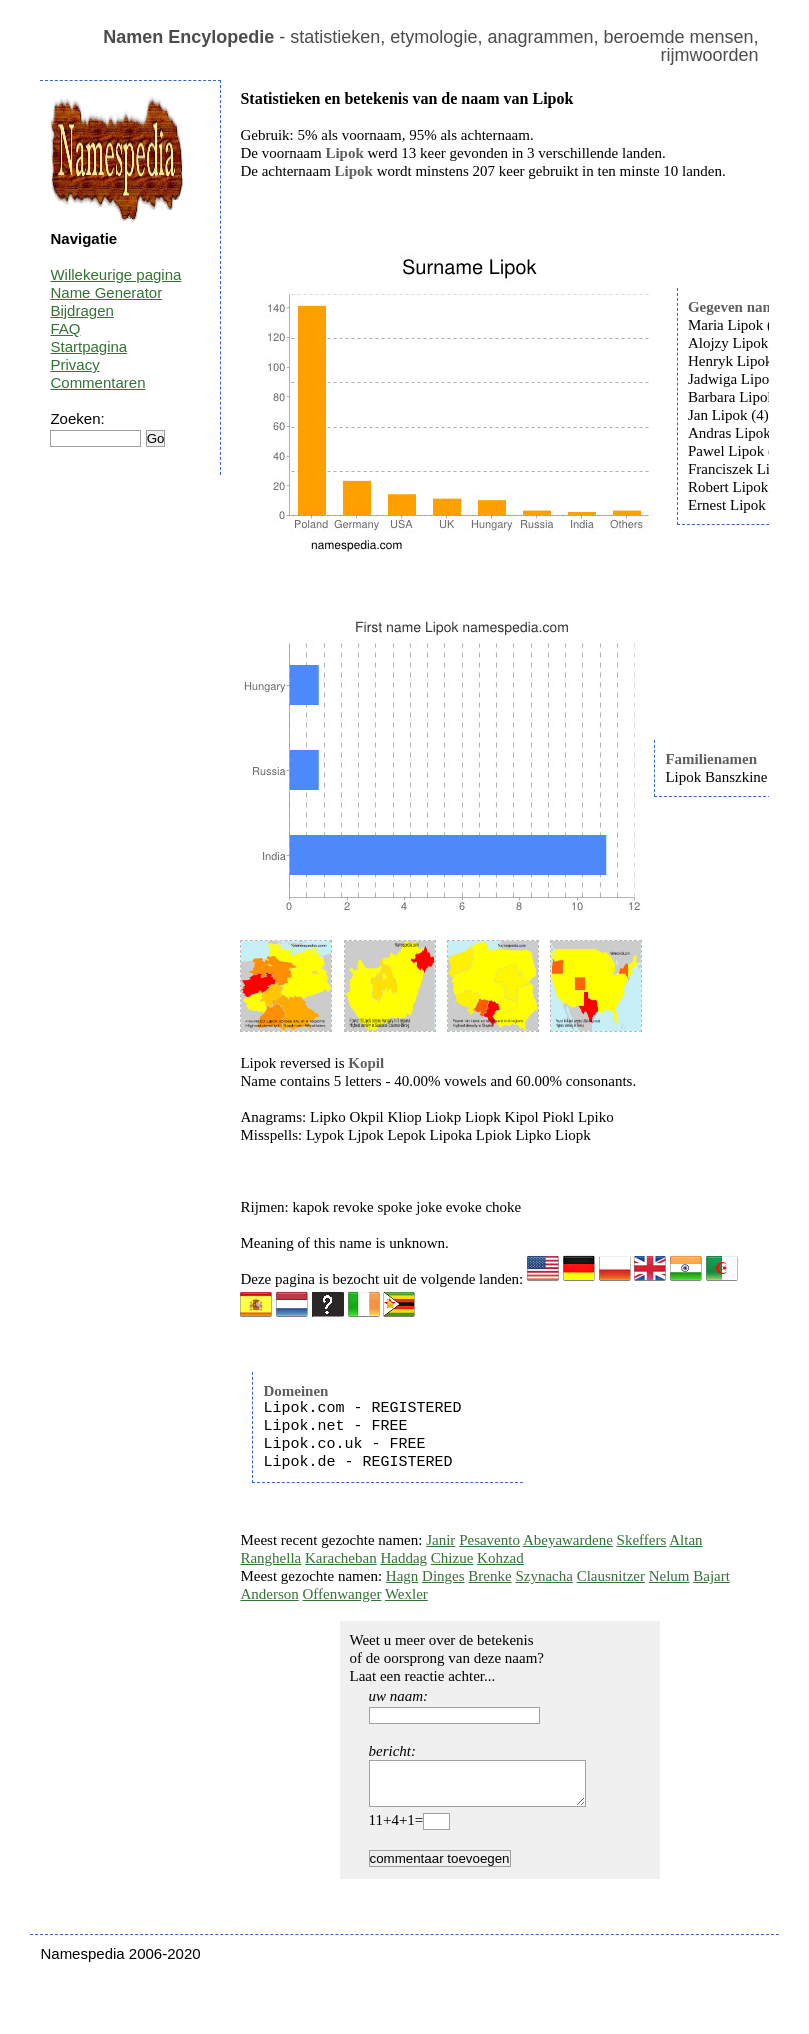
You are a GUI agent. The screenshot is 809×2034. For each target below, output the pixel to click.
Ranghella (270, 1558)
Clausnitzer (611, 1576)
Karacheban (341, 1558)
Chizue (452, 1558)
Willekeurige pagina (115, 274)
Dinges (443, 1576)
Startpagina (88, 346)
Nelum (669, 1576)
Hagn (402, 1576)
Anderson (269, 1594)
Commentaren (97, 382)
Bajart (711, 1576)
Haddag (403, 1558)
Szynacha (543, 1576)
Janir (440, 1540)
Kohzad (500, 1558)
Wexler (406, 1594)
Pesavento (489, 1540)
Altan (685, 1540)
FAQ (65, 328)
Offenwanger (342, 1594)
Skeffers (642, 1540)
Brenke (489, 1576)
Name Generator (106, 292)
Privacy (74, 364)
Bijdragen (81, 310)
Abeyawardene (568, 1540)
